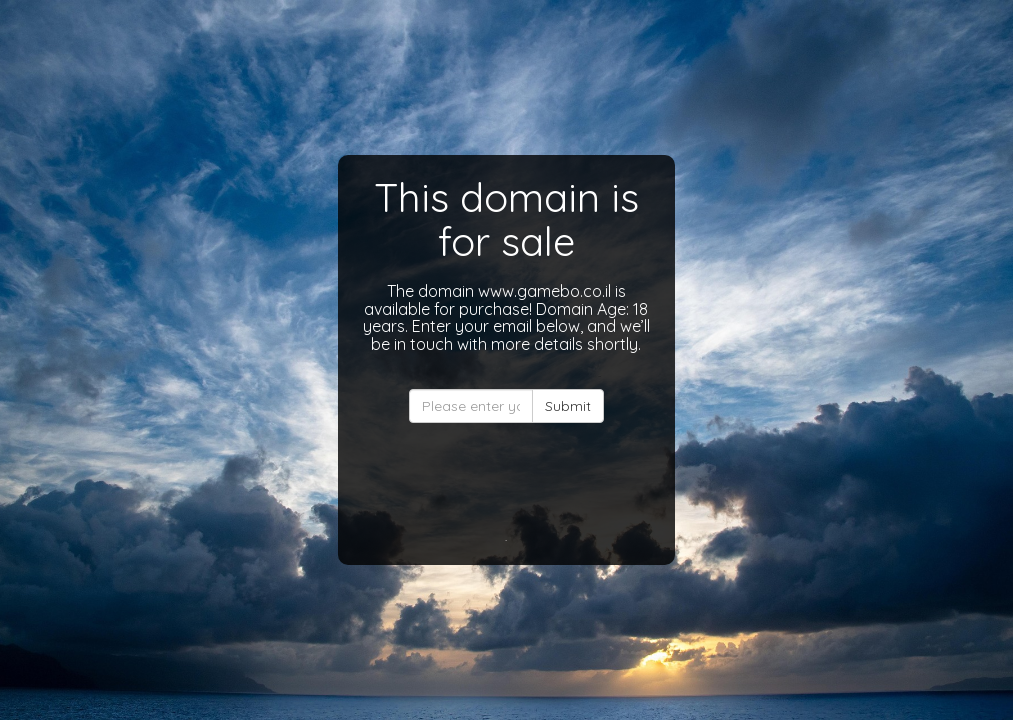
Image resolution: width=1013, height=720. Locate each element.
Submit (568, 406)
